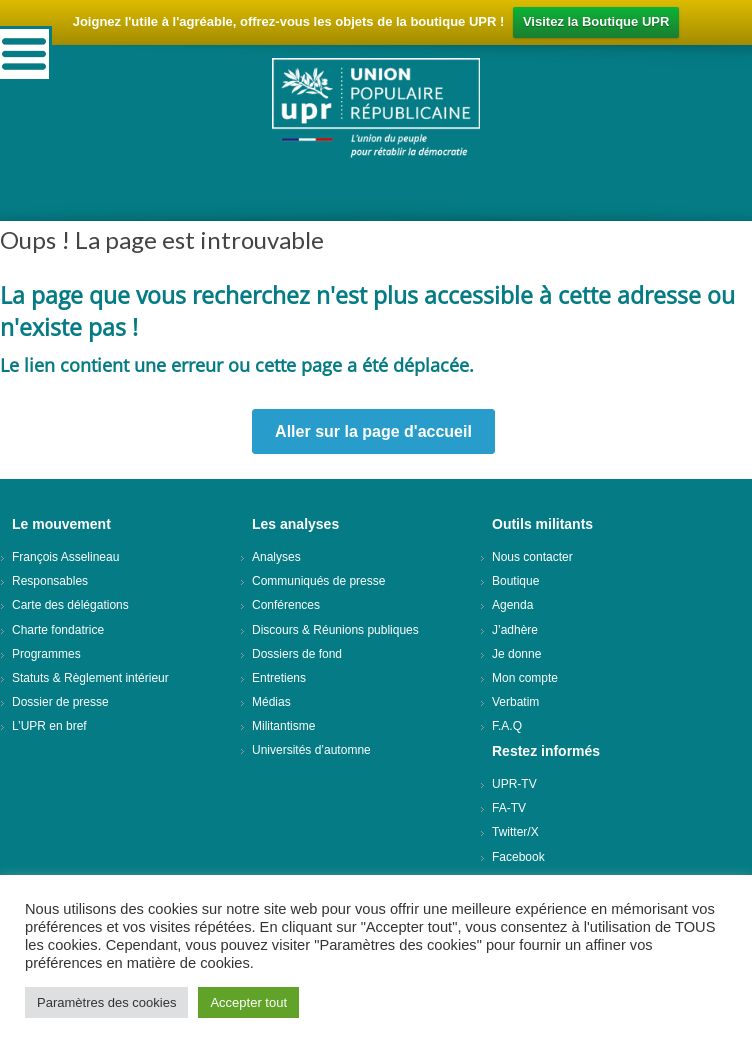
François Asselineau (65, 557)
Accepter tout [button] (248, 1002)
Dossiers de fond (297, 654)
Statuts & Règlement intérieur (90, 678)
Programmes (46, 654)
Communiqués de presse (318, 581)
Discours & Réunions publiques (335, 630)
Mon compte (525, 678)
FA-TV (509, 808)
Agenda (512, 605)
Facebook (518, 857)
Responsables (50, 581)
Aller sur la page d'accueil (373, 431)
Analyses (276, 557)
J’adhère (515, 630)
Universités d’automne (311, 750)
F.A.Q (507, 726)
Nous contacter (532, 557)
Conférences (286, 605)
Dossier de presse (60, 702)
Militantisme (283, 726)
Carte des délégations (70, 605)
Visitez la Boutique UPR (596, 21)
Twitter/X (515, 832)
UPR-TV (514, 784)
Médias (271, 702)
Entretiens (279, 678)
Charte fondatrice (58, 630)
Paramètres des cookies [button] (106, 1002)
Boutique (515, 581)
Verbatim (515, 702)
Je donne (516, 654)
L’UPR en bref (49, 726)
